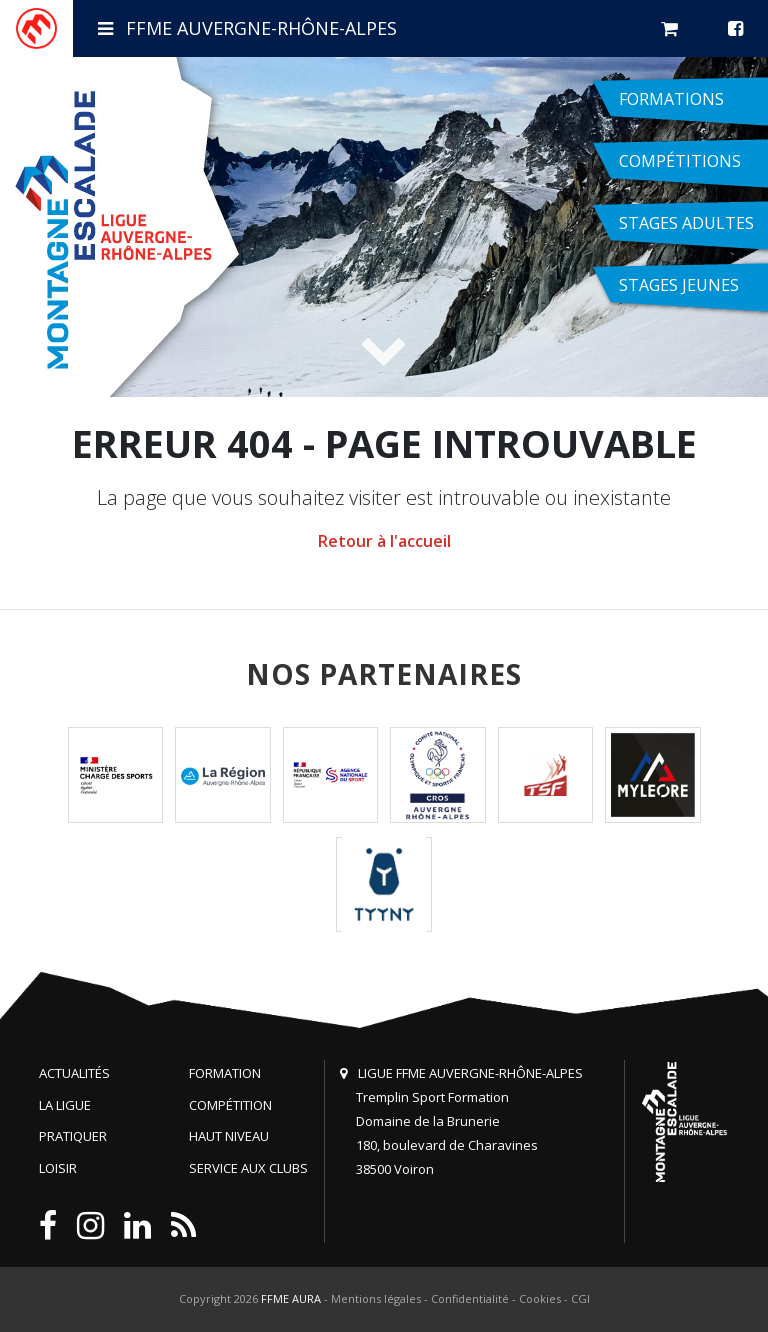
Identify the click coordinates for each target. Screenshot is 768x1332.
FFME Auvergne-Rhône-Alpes (247, 28)
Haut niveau (229, 1136)
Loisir (58, 1168)
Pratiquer (73, 1136)
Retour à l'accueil (384, 541)
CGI (580, 1298)
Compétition (230, 1105)
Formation (225, 1073)
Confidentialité (470, 1298)
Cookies (540, 1298)
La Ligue (65, 1105)
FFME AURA (291, 1298)
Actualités (74, 1073)
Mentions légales (376, 1298)
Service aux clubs (248, 1168)
